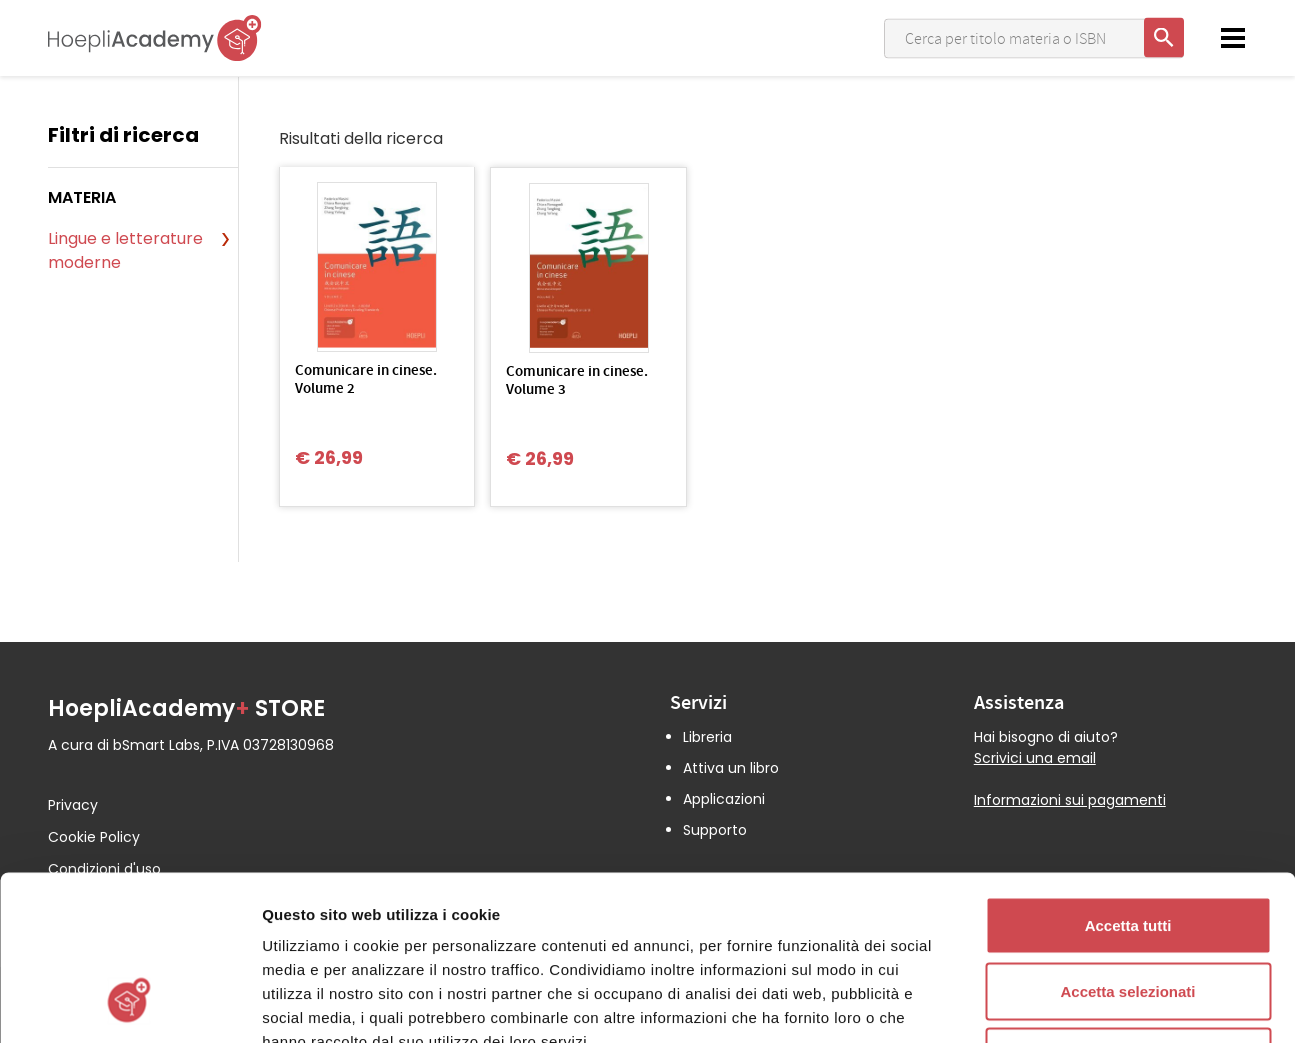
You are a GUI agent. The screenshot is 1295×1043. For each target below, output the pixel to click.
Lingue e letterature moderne (125, 250)
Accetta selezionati (1127, 846)
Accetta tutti (1128, 780)
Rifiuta (1128, 911)
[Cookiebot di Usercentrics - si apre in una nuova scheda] (129, 1004)
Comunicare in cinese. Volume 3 (560, 381)
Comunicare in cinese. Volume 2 (366, 380)
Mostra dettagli (1052, 1003)
